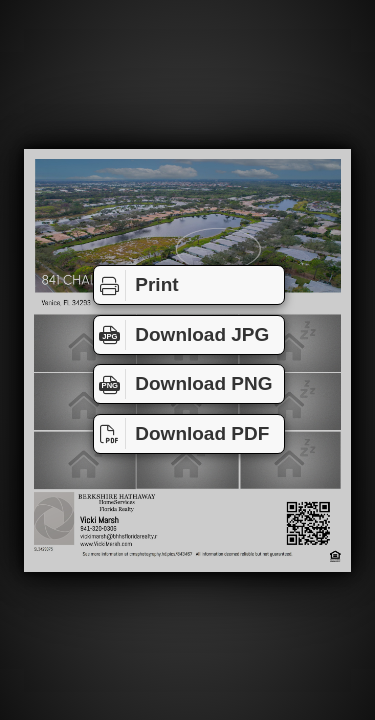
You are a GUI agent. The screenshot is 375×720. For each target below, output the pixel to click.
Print (136, 285)
